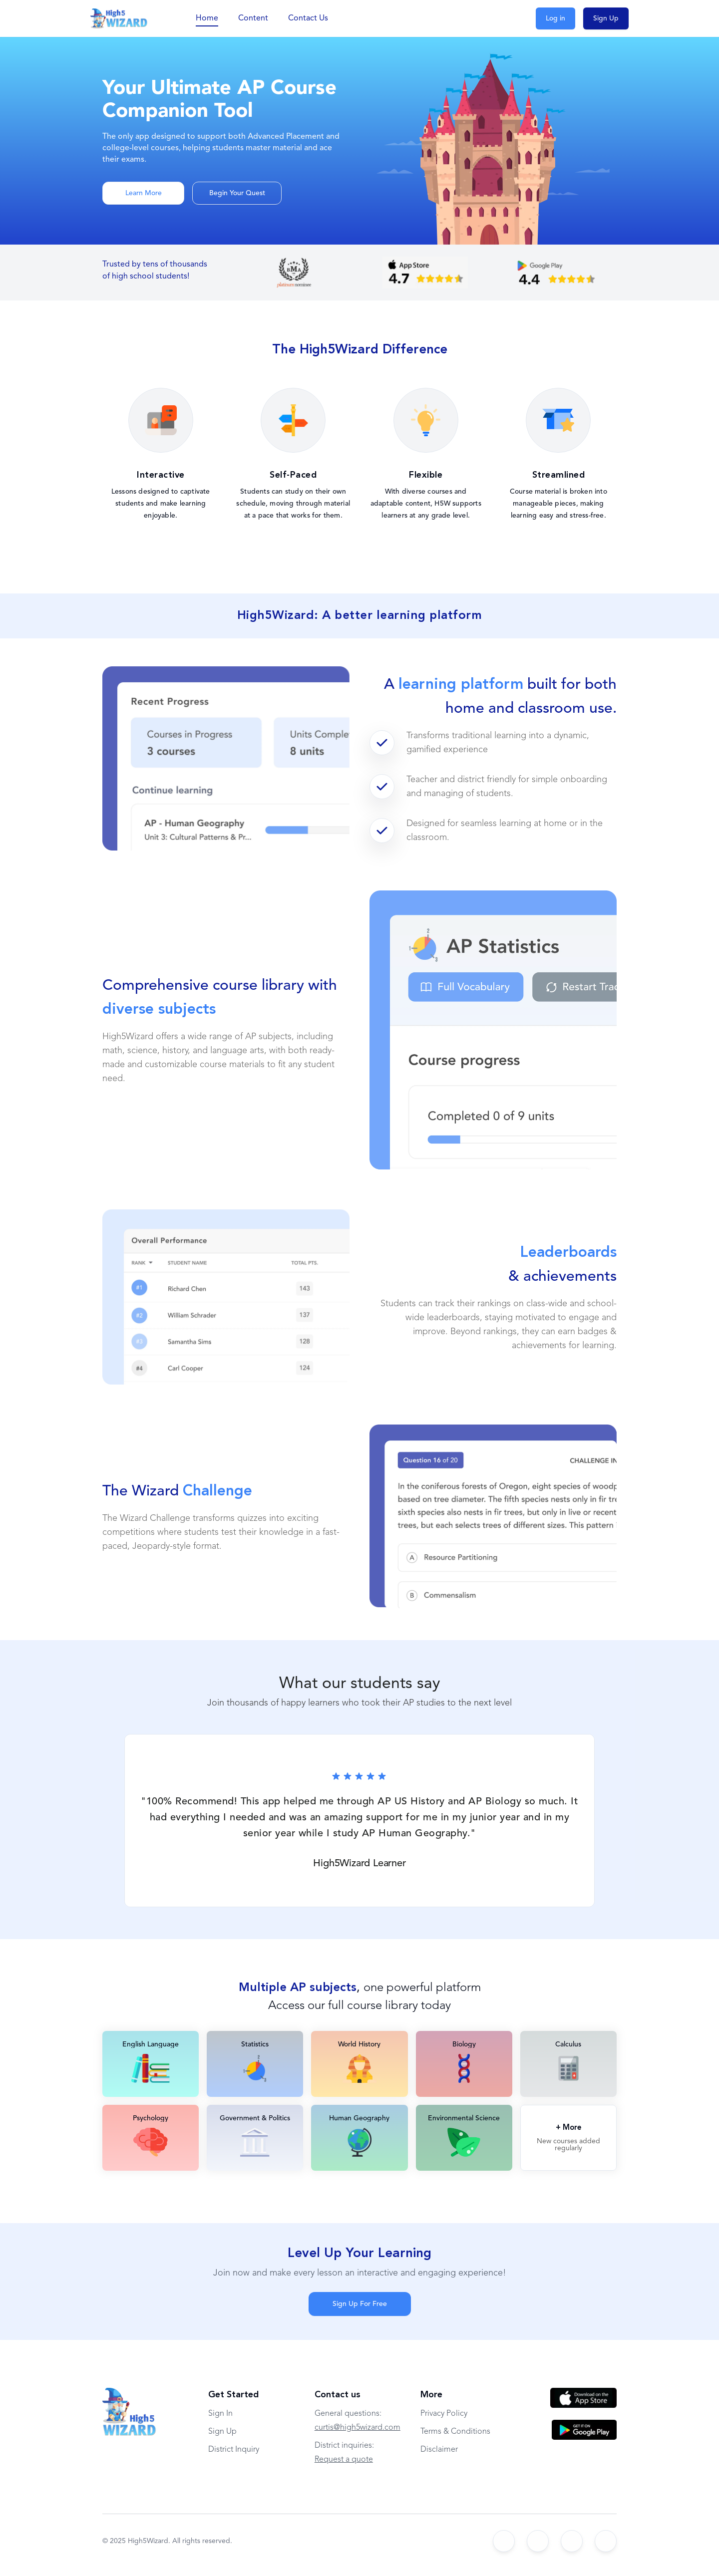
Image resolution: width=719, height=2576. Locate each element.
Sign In (220, 2414)
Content (253, 18)
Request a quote (344, 2460)
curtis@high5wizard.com (357, 2428)
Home (207, 18)
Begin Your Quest (237, 193)
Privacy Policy (443, 2414)
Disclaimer (439, 2450)
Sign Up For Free (360, 2303)
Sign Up (606, 18)
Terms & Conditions (455, 2432)
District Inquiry (233, 2450)
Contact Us (308, 18)
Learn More (143, 193)
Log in (555, 18)
